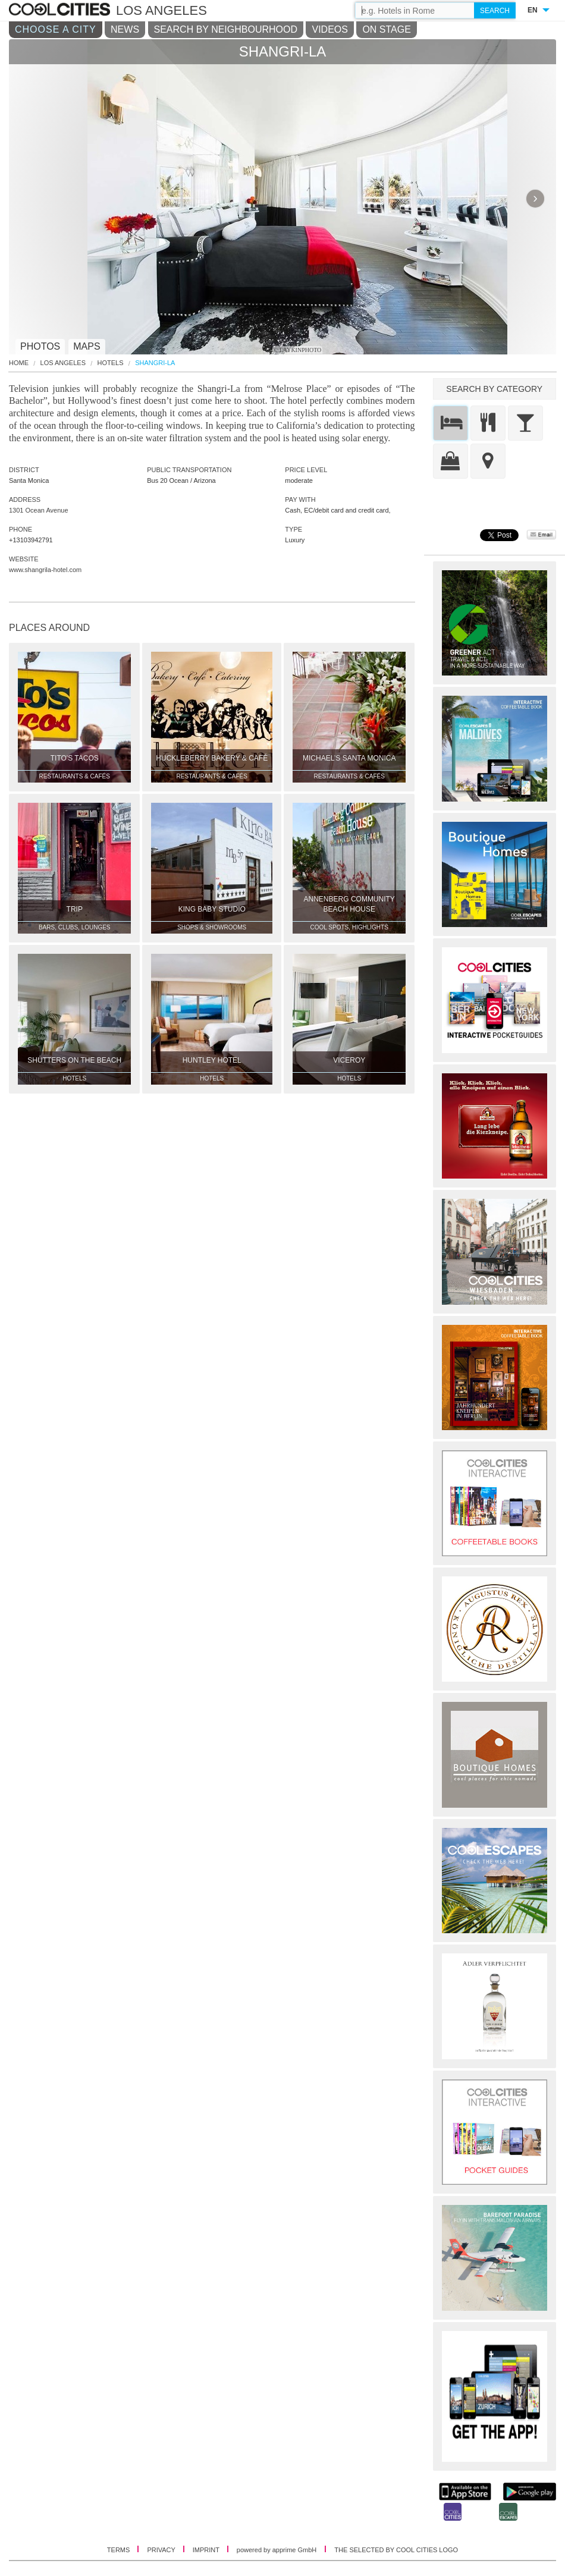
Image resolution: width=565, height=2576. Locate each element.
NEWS (125, 29)
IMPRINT (207, 2549)
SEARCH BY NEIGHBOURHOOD (226, 29)
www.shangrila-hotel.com (45, 569)
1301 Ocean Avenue (38, 510)
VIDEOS (329, 29)
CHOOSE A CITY (55, 29)
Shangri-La (155, 363)
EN (533, 10)
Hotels (111, 363)
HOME (19, 363)
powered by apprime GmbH (277, 2549)
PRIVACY (162, 2549)
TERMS (119, 2549)
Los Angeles (63, 363)
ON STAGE (386, 29)
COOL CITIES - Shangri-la (61, 10)
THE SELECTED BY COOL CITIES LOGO (396, 2549)
